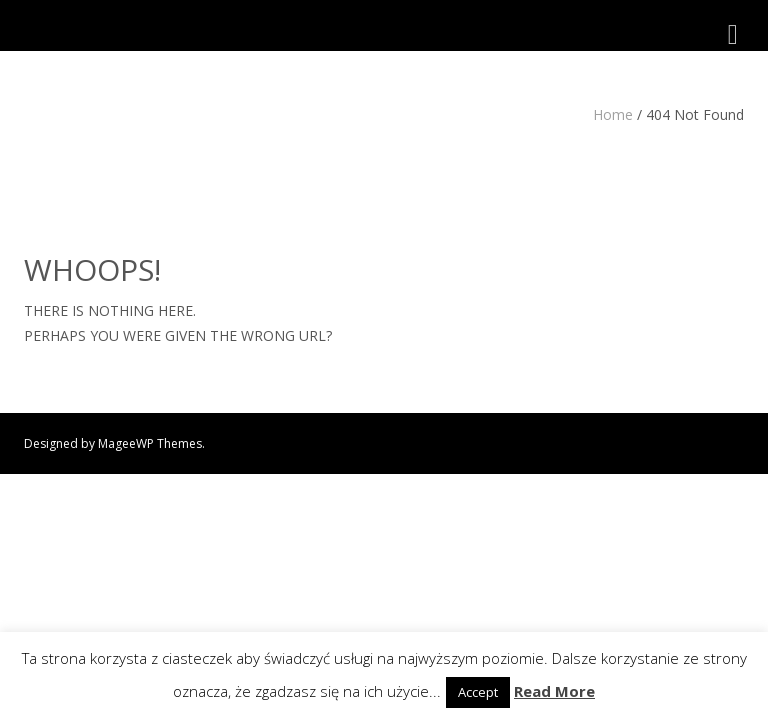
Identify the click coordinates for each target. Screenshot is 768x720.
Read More (554, 691)
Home (613, 114)
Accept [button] (478, 692)
